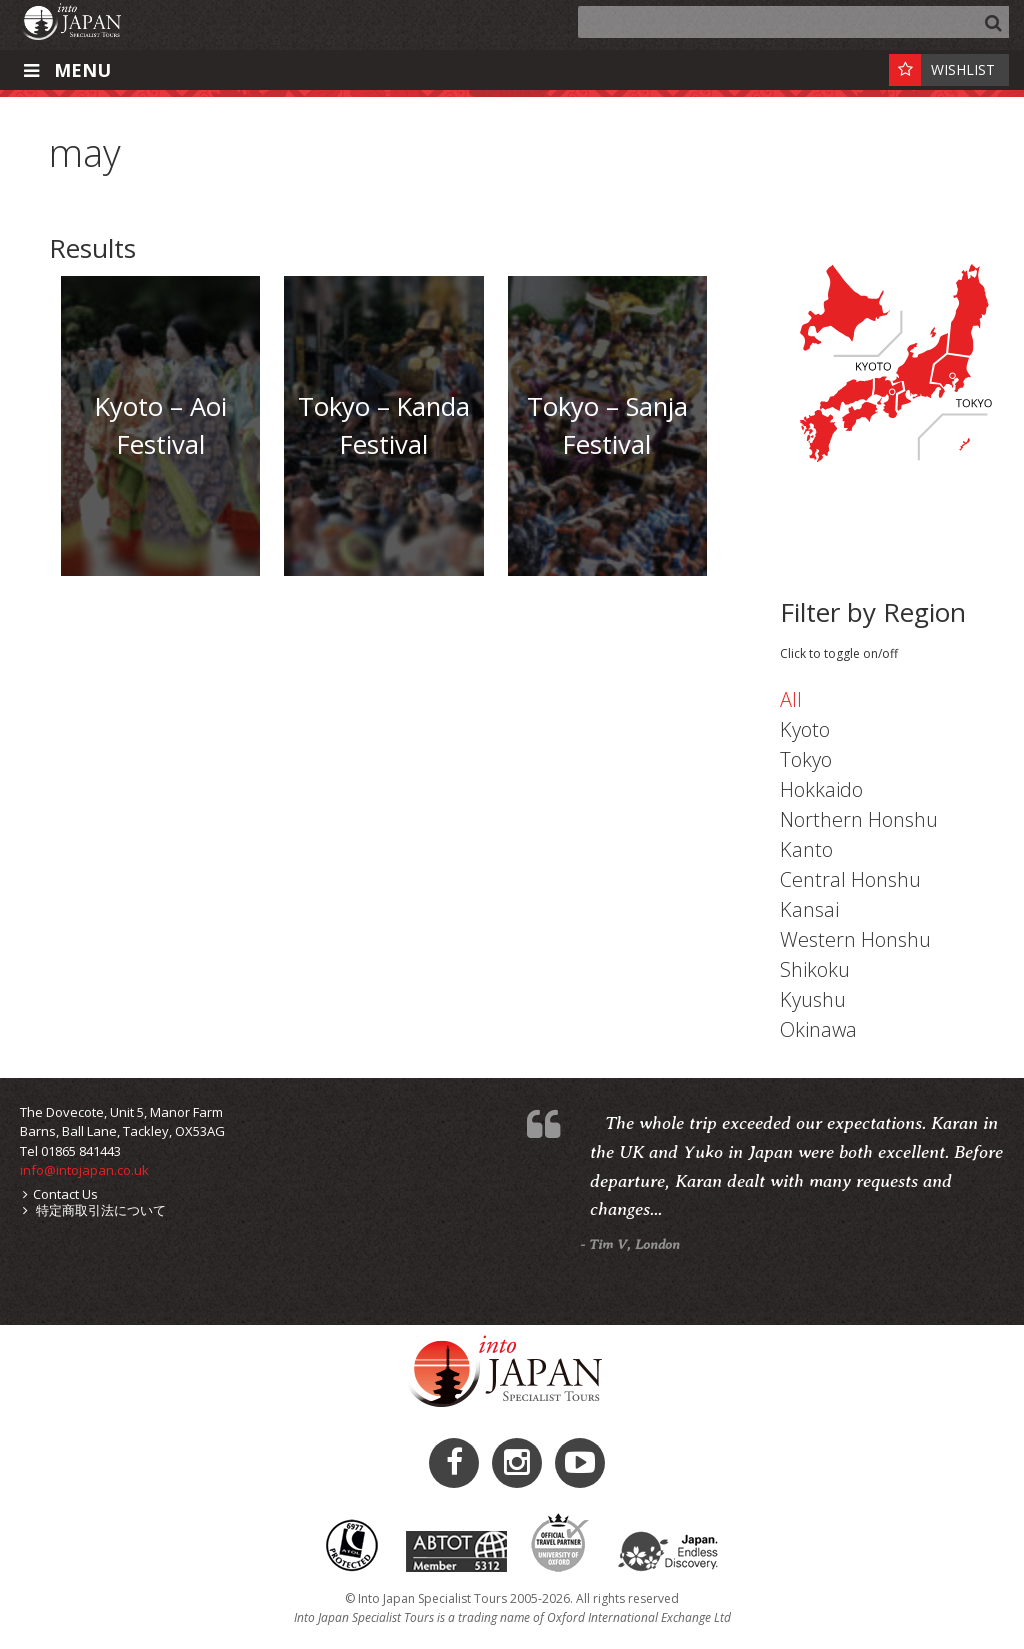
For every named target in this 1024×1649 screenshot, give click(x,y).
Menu (65, 70)
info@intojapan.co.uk (84, 1170)
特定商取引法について (94, 1210)
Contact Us (60, 1194)
